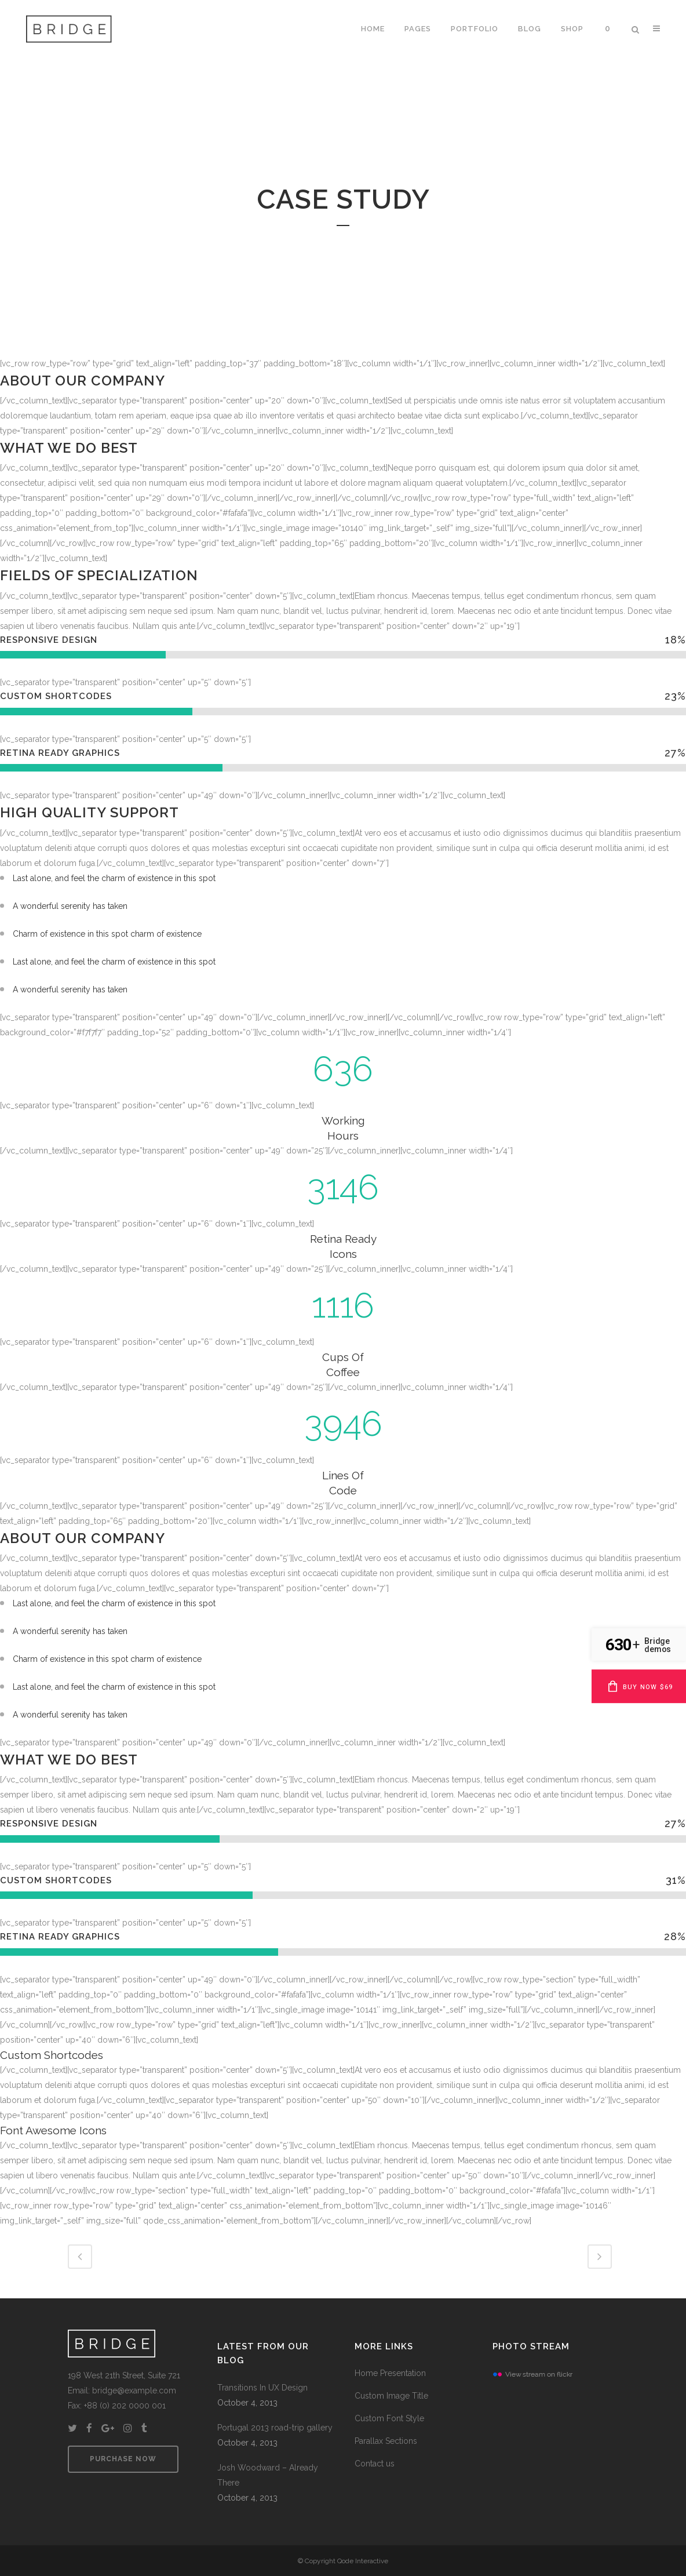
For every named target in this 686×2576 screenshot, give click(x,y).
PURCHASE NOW (123, 2459)
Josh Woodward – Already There (267, 2475)
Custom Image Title (391, 2395)
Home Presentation (390, 2373)
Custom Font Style (389, 2418)
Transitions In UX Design (262, 2387)
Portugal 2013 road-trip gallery (275, 2427)
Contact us (375, 2463)
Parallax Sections (386, 2441)
